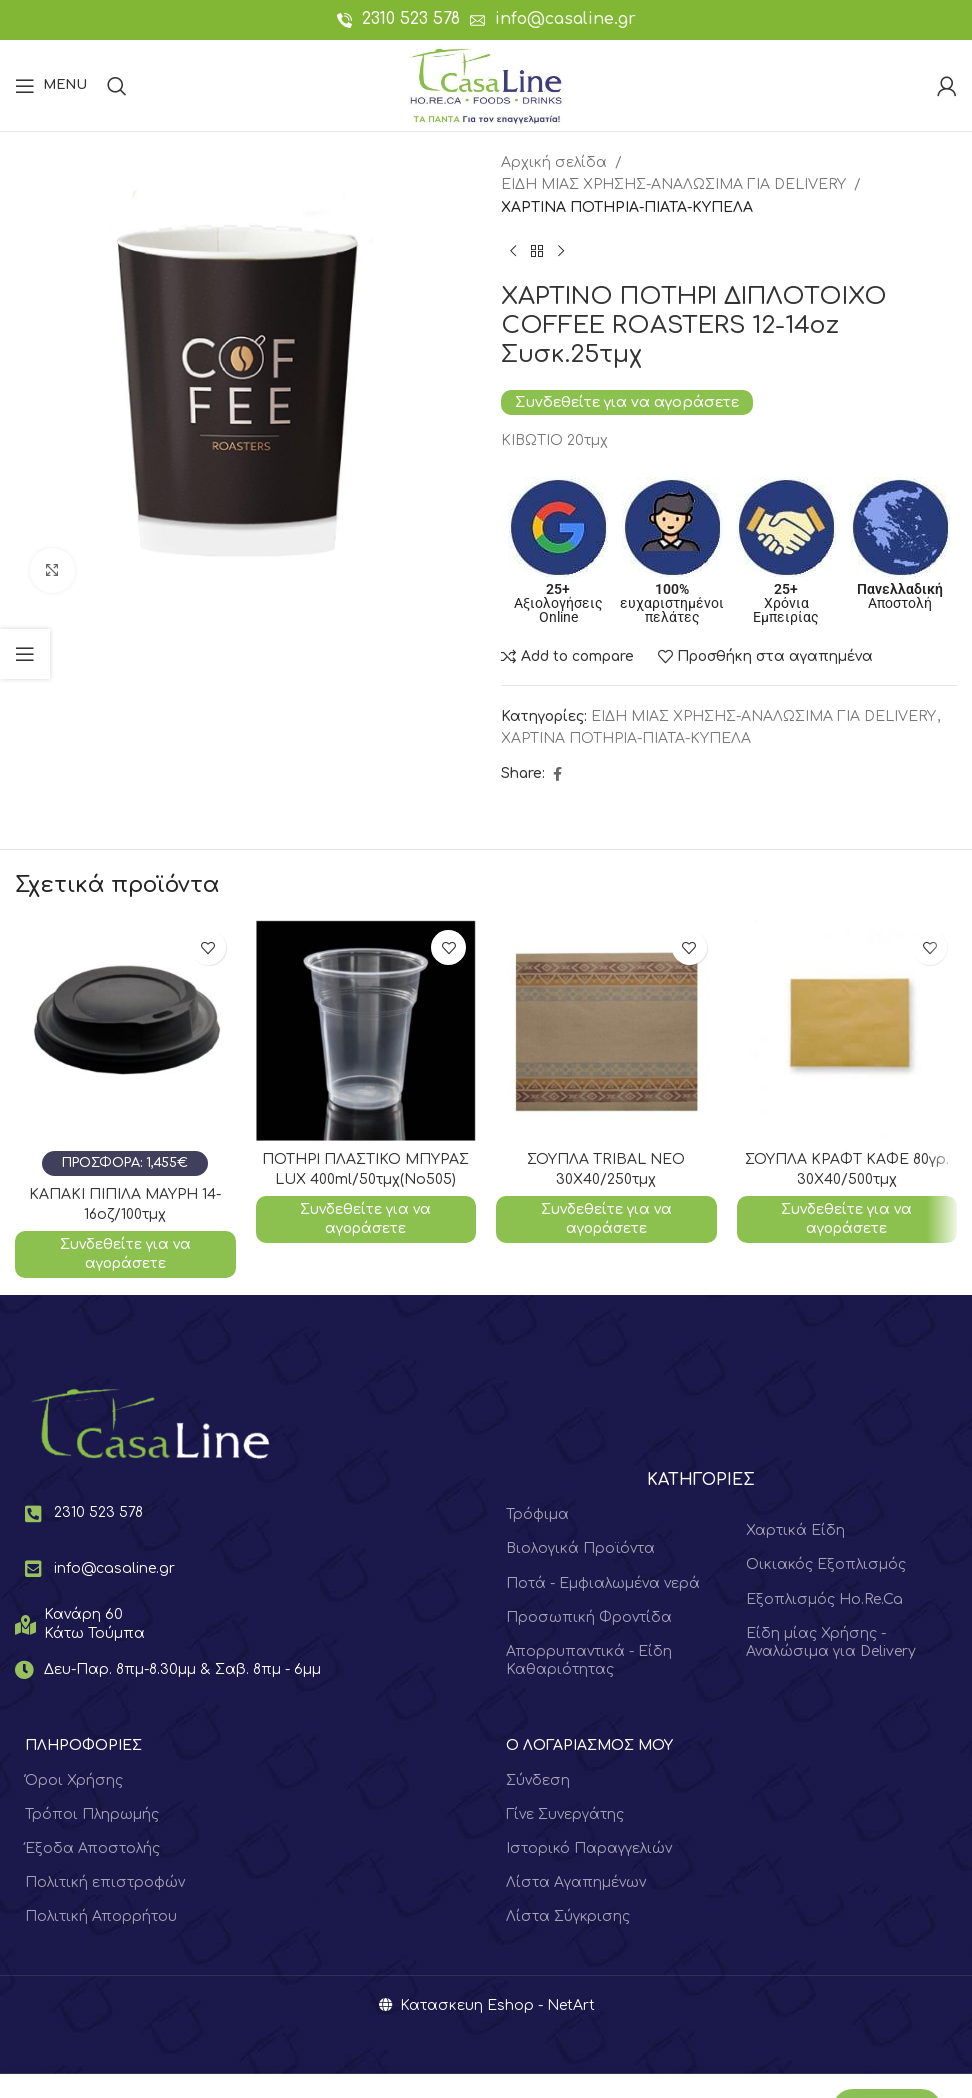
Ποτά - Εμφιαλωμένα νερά (603, 1583)
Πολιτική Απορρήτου (101, 1916)
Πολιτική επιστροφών (105, 1882)
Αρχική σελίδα (554, 162)
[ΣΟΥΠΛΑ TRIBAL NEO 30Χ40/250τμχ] (606, 1030)
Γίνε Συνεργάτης (565, 1814)
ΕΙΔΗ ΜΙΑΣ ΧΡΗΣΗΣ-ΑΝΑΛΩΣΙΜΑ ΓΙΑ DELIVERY (673, 184)
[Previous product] (513, 251)
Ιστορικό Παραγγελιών (589, 1848)
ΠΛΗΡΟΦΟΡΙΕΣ (83, 1745)
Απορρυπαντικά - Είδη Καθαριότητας (589, 1660)
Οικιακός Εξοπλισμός (826, 1564)
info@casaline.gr (565, 19)
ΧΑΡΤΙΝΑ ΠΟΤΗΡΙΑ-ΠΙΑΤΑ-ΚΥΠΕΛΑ (627, 207)
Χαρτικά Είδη (795, 1530)
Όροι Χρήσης (74, 1780)
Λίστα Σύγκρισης (568, 1916)
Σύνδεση (538, 1780)
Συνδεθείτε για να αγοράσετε (627, 402)
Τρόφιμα (537, 1514)
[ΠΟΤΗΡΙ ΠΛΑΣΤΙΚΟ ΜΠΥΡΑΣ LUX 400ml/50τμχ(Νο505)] (366, 1030)
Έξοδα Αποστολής (92, 1848)
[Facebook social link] (557, 775)
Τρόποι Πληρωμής (92, 1814)
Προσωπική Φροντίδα (589, 1617)
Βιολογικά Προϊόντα (580, 1548)
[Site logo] (485, 84)
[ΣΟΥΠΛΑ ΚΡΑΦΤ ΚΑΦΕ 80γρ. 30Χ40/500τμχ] (847, 1030)
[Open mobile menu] (51, 86)
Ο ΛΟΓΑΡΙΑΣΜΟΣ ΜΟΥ (589, 1745)
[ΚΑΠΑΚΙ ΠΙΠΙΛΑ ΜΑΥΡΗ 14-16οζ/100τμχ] (125, 1048)
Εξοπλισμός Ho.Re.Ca (824, 1599)
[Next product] (561, 251)
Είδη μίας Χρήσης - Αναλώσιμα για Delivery (831, 1642)
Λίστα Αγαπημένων (576, 1882)
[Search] (117, 86)
